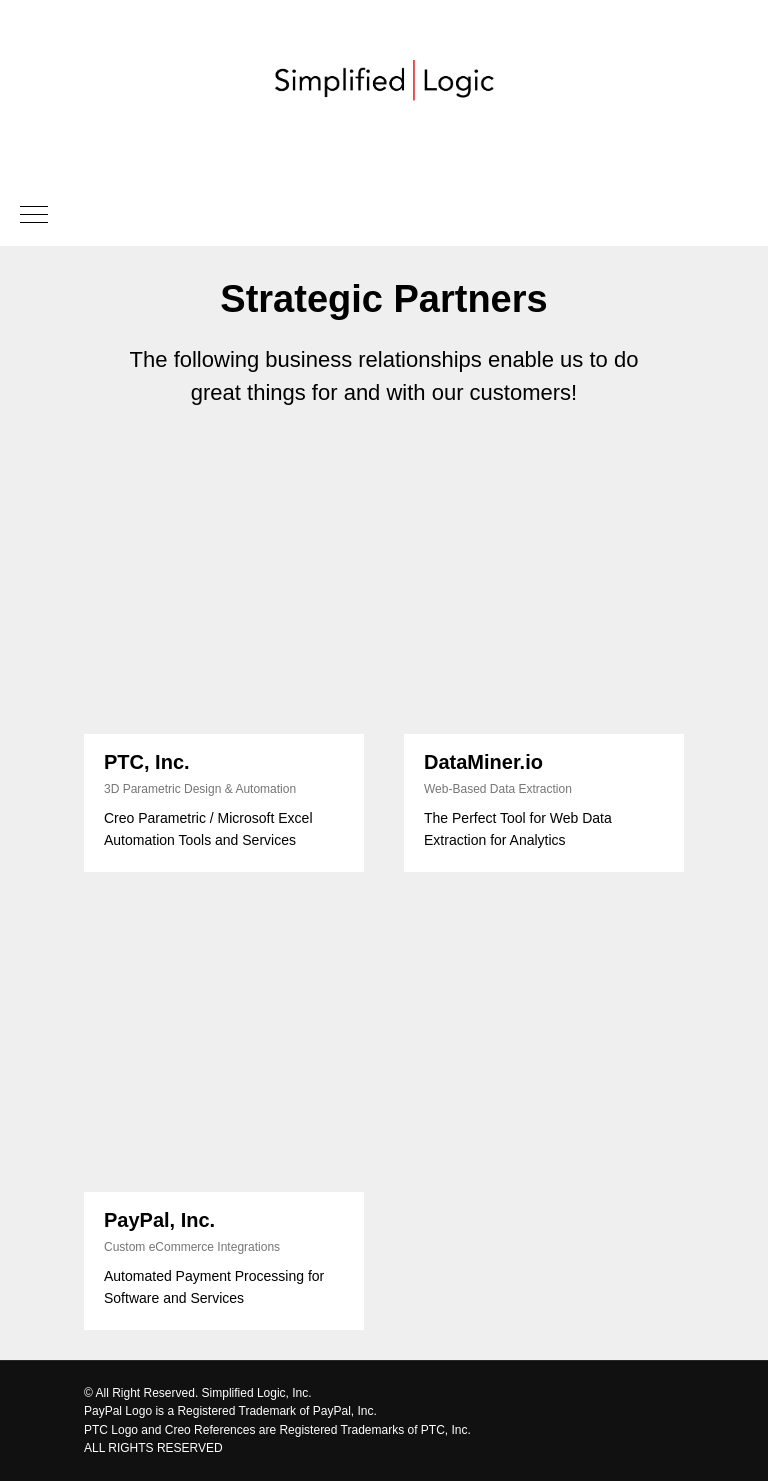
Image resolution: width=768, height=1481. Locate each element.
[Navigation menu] (34, 216)
